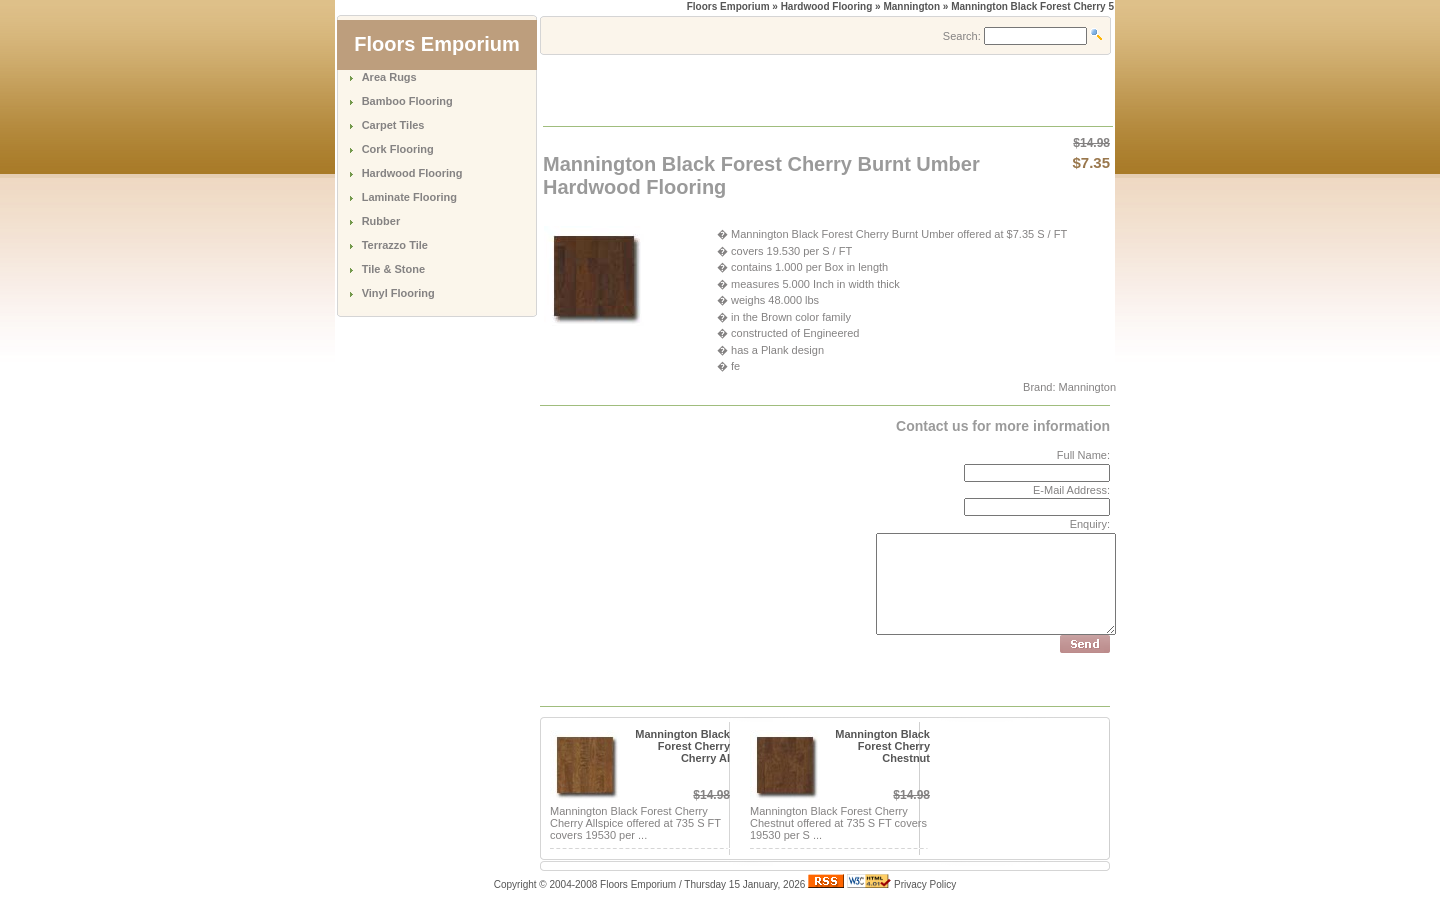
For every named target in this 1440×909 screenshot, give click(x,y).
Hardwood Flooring (412, 173)
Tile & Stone (393, 269)
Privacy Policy (925, 884)
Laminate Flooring (409, 197)
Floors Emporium (728, 6)
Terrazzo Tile (395, 245)
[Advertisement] (778, 89)
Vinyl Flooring (398, 293)
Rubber (381, 221)
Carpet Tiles (393, 125)
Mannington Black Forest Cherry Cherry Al (682, 746)
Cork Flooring (398, 149)
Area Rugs (389, 77)
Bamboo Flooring (407, 101)
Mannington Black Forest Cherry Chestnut (882, 746)
